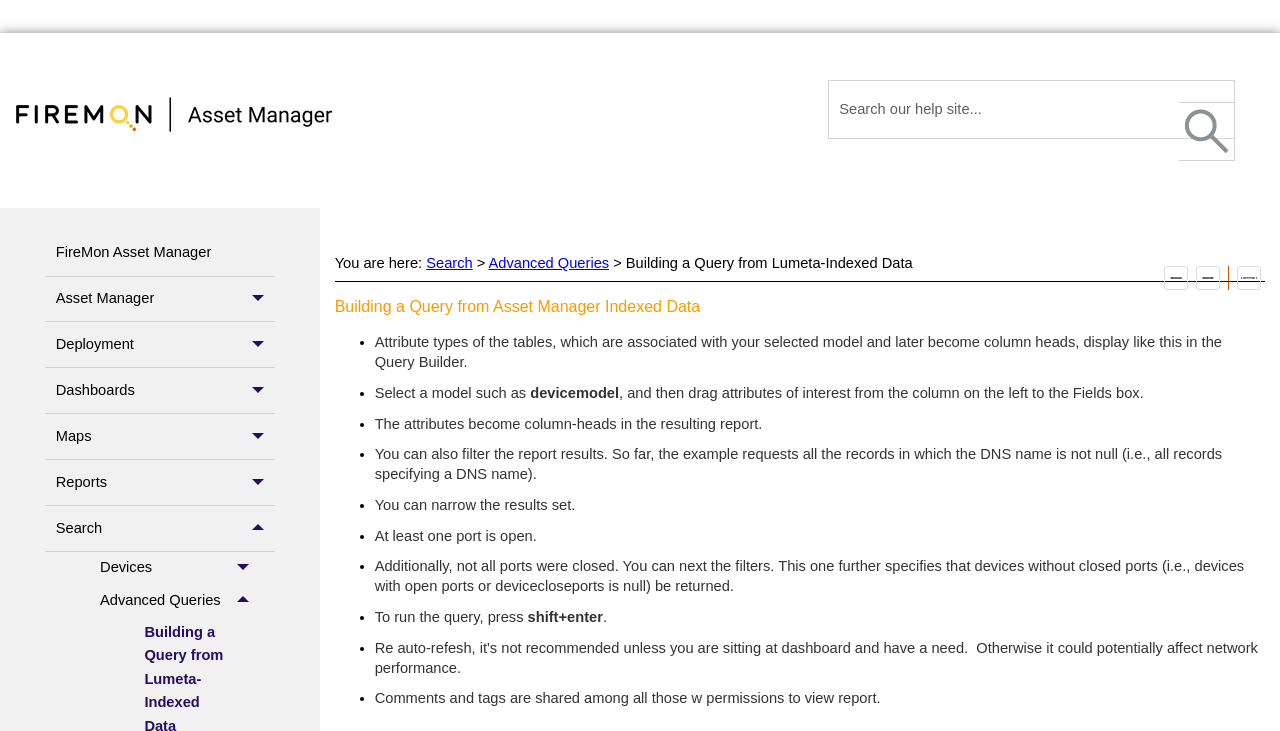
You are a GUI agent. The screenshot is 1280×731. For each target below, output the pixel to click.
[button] (1207, 131)
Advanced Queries (180, 600)
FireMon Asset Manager (134, 252)
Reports (165, 482)
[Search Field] (1031, 109)
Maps (165, 436)
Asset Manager (165, 299)
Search (165, 528)
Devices (180, 568)
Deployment (165, 344)
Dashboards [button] (165, 390)
